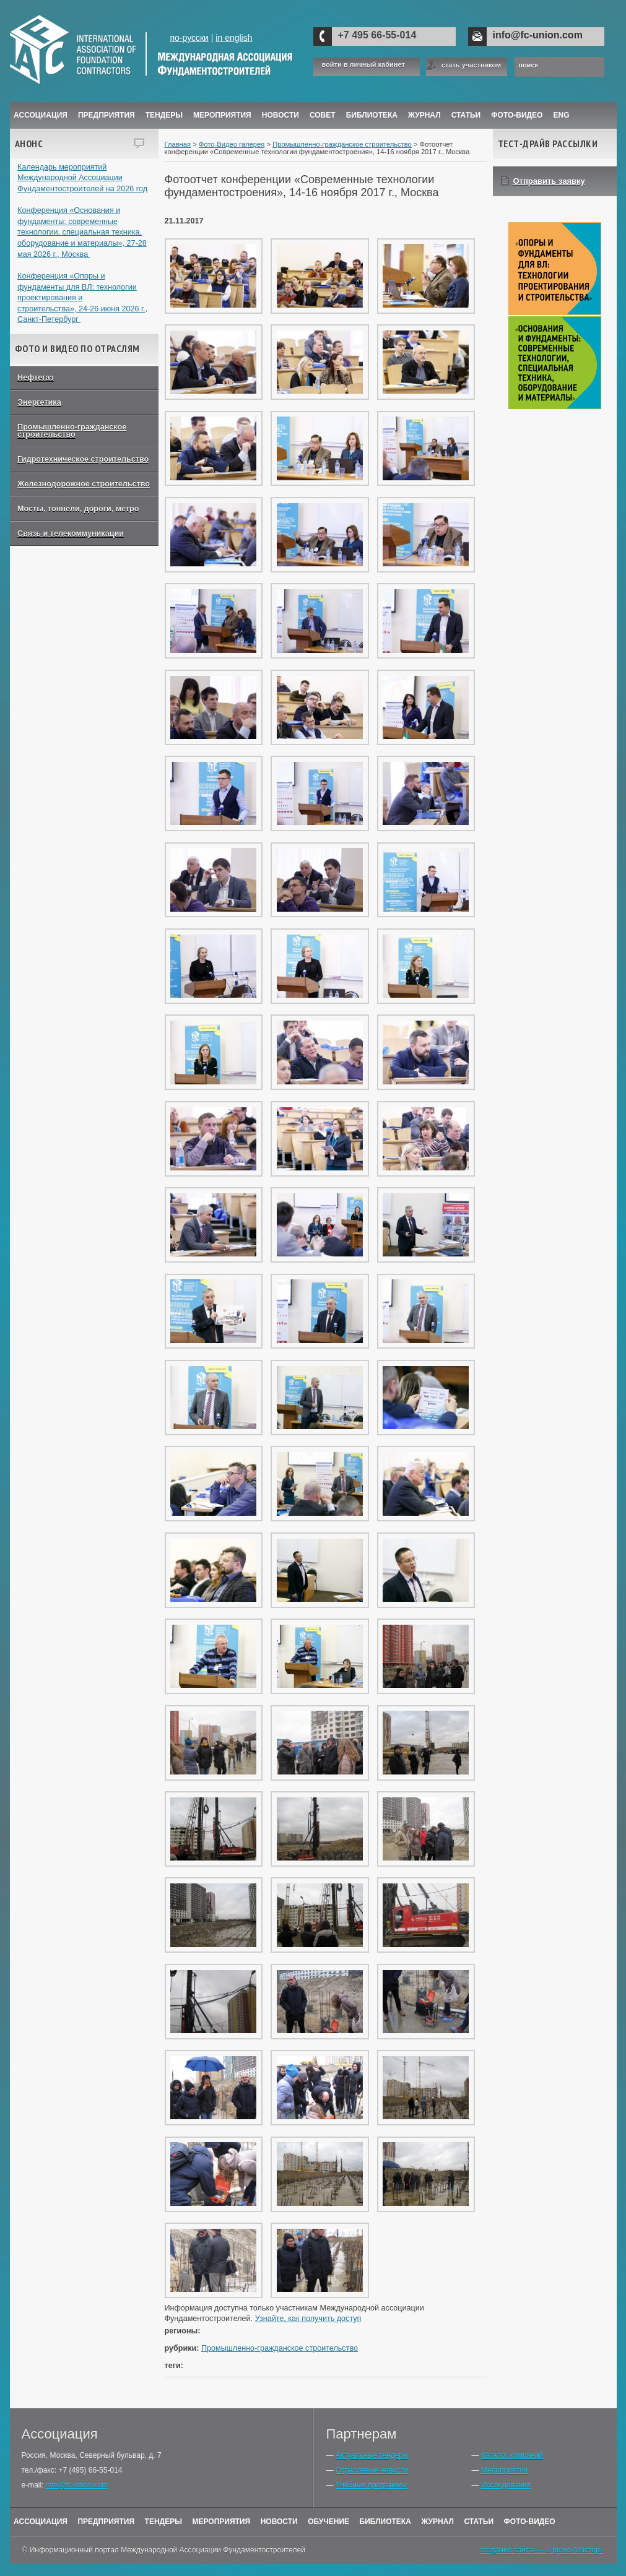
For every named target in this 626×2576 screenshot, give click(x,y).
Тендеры (164, 115)
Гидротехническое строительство (83, 459)
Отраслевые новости (372, 2470)
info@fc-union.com (538, 35)
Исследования (506, 2485)
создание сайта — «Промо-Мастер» (542, 2550)
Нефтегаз (35, 377)
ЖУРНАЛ (424, 115)
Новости (280, 115)
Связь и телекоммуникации (70, 533)
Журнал (437, 2521)
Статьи (466, 115)
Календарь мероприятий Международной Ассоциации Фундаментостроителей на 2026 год (82, 178)
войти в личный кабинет (363, 64)
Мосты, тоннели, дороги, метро (78, 508)
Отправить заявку (549, 181)
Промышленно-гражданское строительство (71, 431)
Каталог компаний (512, 2455)
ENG (562, 115)
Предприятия (106, 115)
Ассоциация (40, 115)
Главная (178, 144)
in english (233, 38)
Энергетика (39, 402)
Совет (323, 115)
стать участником (471, 65)
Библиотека (372, 115)
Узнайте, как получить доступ (308, 2318)
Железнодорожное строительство (83, 484)
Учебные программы (371, 2485)
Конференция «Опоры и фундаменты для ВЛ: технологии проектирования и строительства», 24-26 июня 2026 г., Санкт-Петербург (82, 298)
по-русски (189, 38)
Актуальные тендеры (372, 2455)
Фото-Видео (516, 115)
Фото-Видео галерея (232, 144)
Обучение (328, 2521)
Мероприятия (222, 115)
